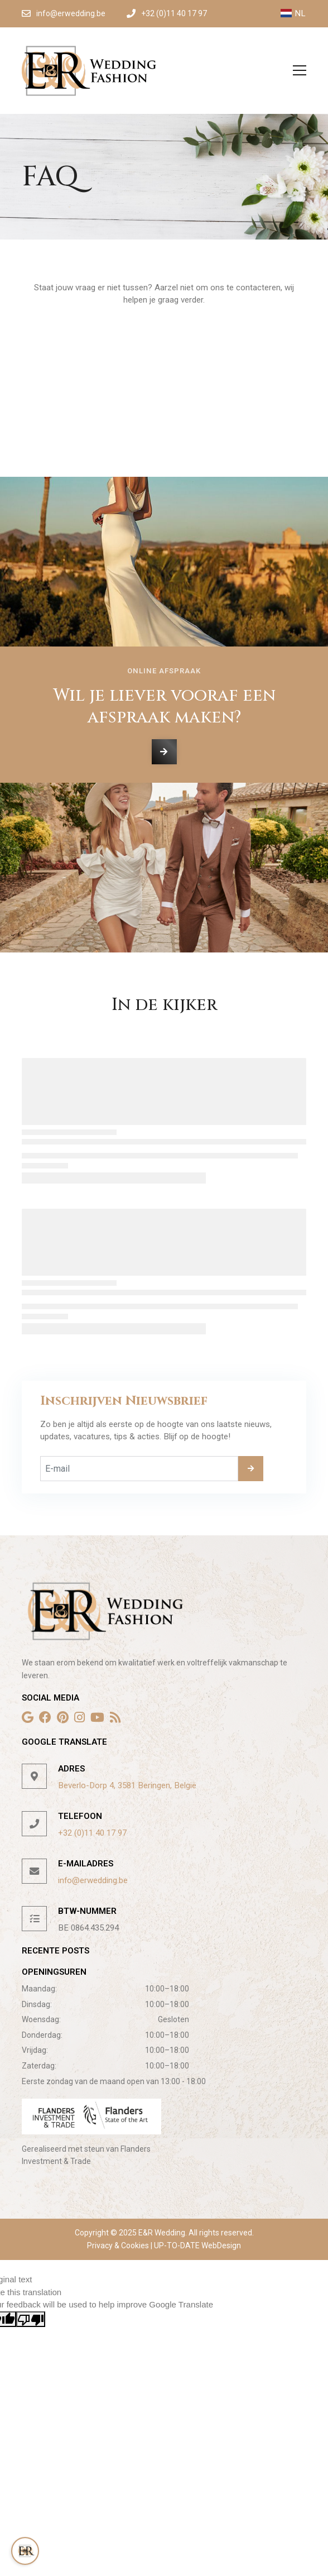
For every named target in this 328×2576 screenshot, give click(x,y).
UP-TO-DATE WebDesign (196, 2245)
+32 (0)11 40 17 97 (92, 1833)
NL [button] (293, 13)
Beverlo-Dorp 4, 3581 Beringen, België (127, 1785)
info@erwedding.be (93, 1880)
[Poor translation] (30, 2319)
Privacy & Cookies (119, 2245)
